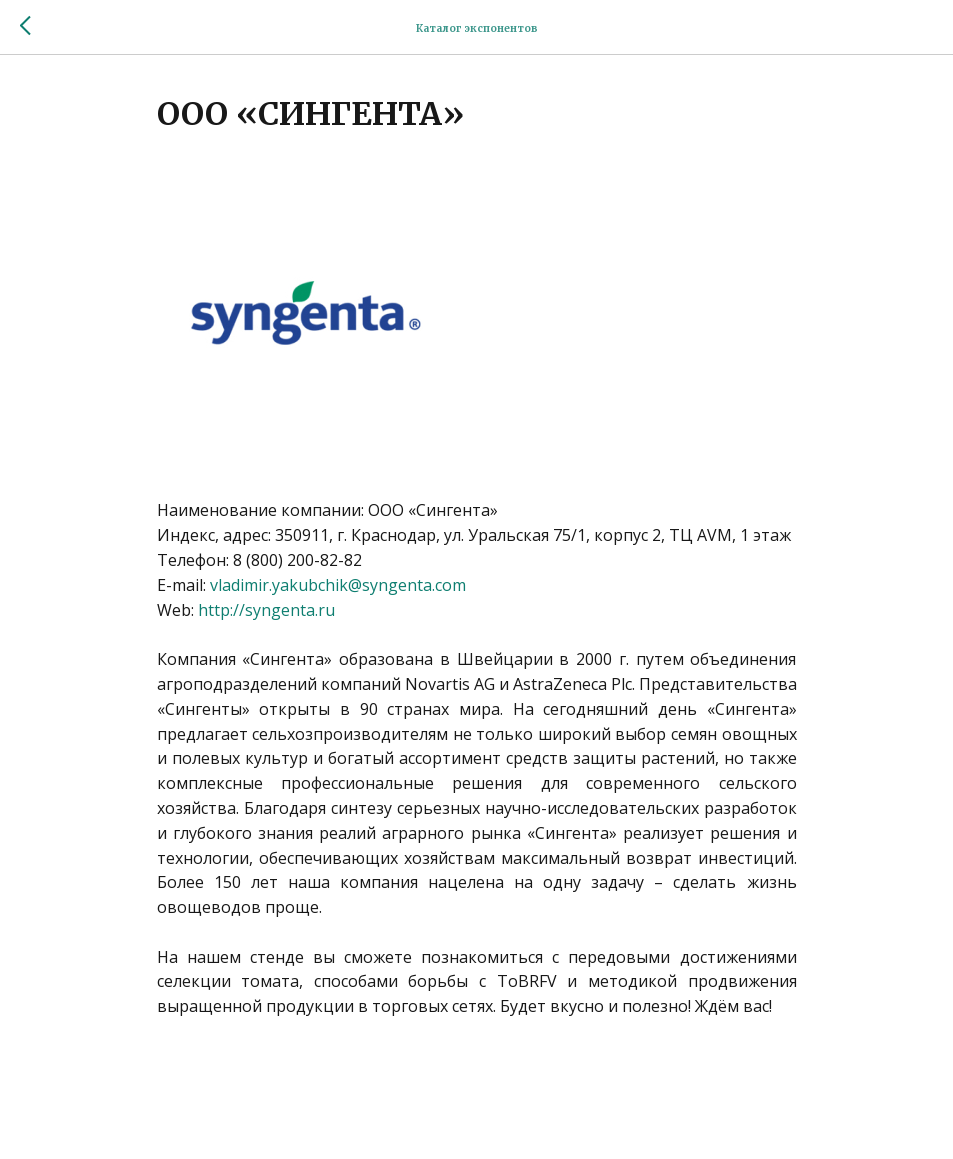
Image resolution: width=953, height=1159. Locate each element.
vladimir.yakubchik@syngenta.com (338, 585)
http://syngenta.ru (266, 610)
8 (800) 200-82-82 (297, 560)
